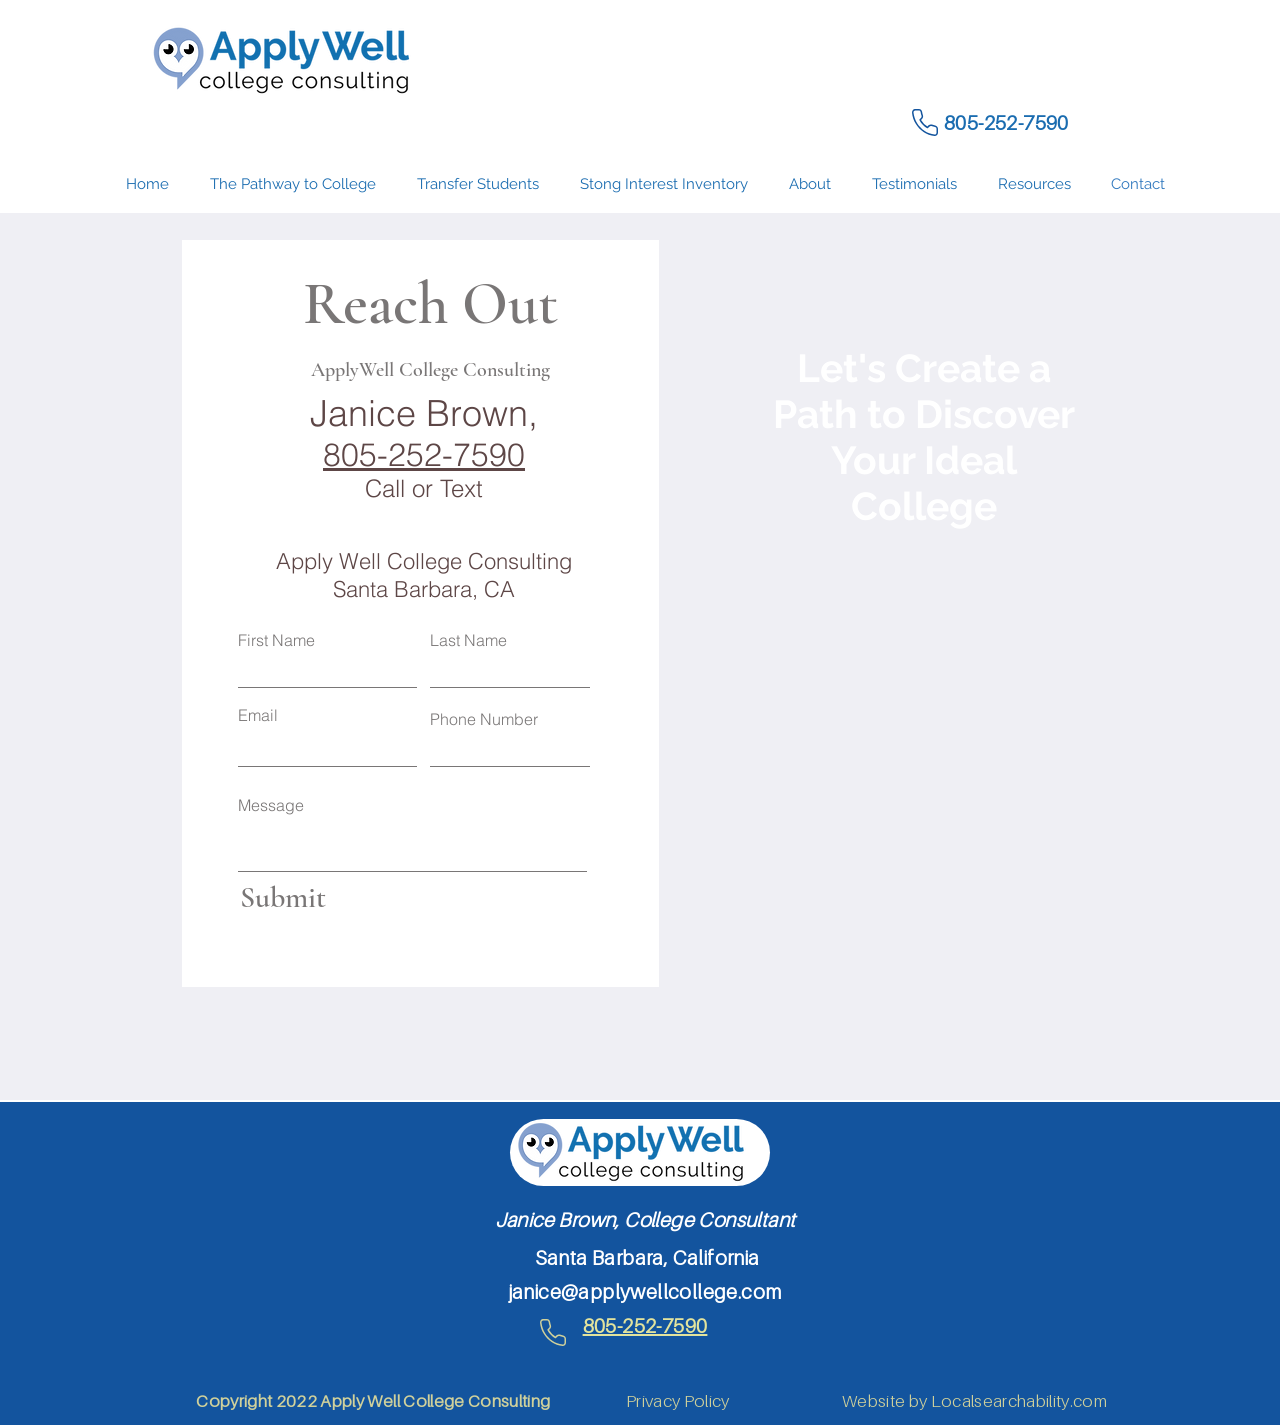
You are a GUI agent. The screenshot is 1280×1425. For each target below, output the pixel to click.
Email (258, 715)
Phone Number (484, 719)
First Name (276, 640)
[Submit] (323, 897)
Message (271, 805)
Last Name (468, 640)
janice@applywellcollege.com (645, 1292)
